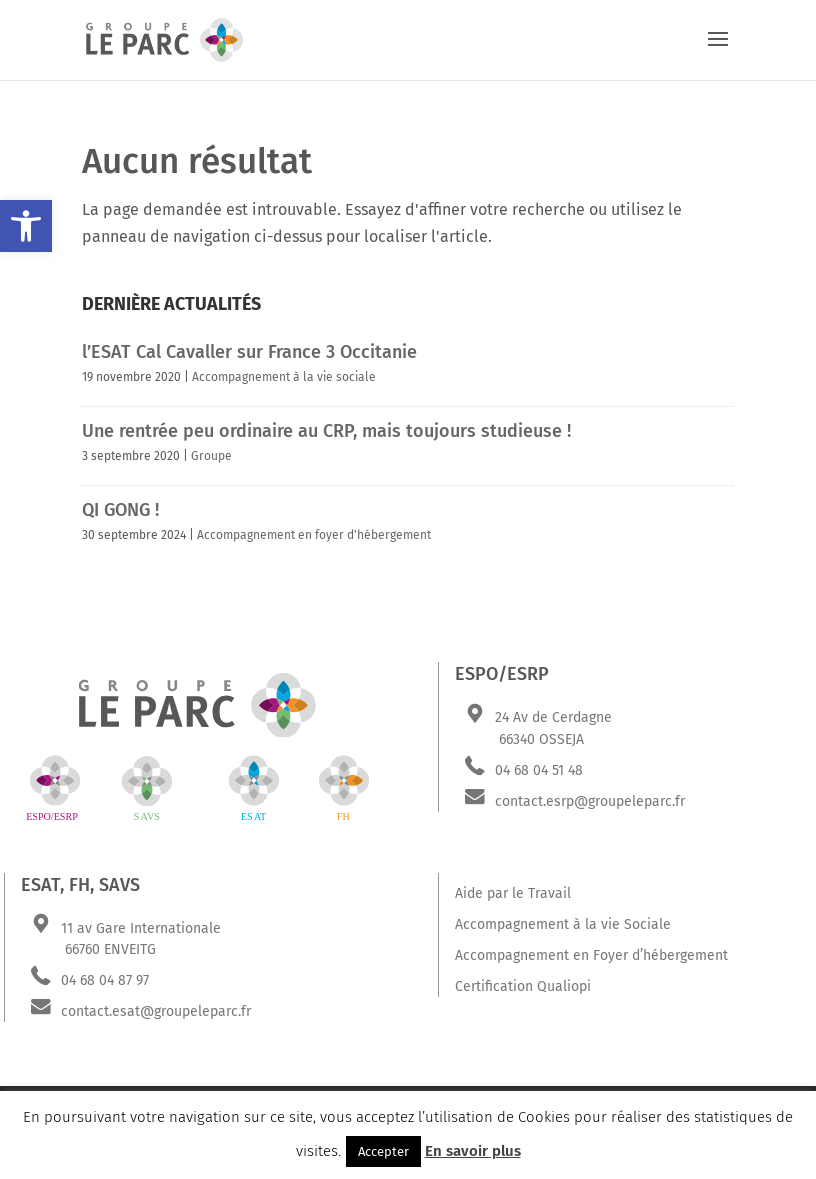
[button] (26, 226)
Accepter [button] (383, 1151)
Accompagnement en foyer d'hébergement (314, 535)
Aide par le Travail (513, 893)
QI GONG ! (120, 510)
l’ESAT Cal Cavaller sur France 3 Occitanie (249, 352)
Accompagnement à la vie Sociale (563, 924)
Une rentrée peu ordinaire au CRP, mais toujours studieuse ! (326, 431)
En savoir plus (473, 1151)
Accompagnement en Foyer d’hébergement (591, 955)
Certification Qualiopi (523, 986)
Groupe (211, 456)
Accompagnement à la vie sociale (284, 377)
